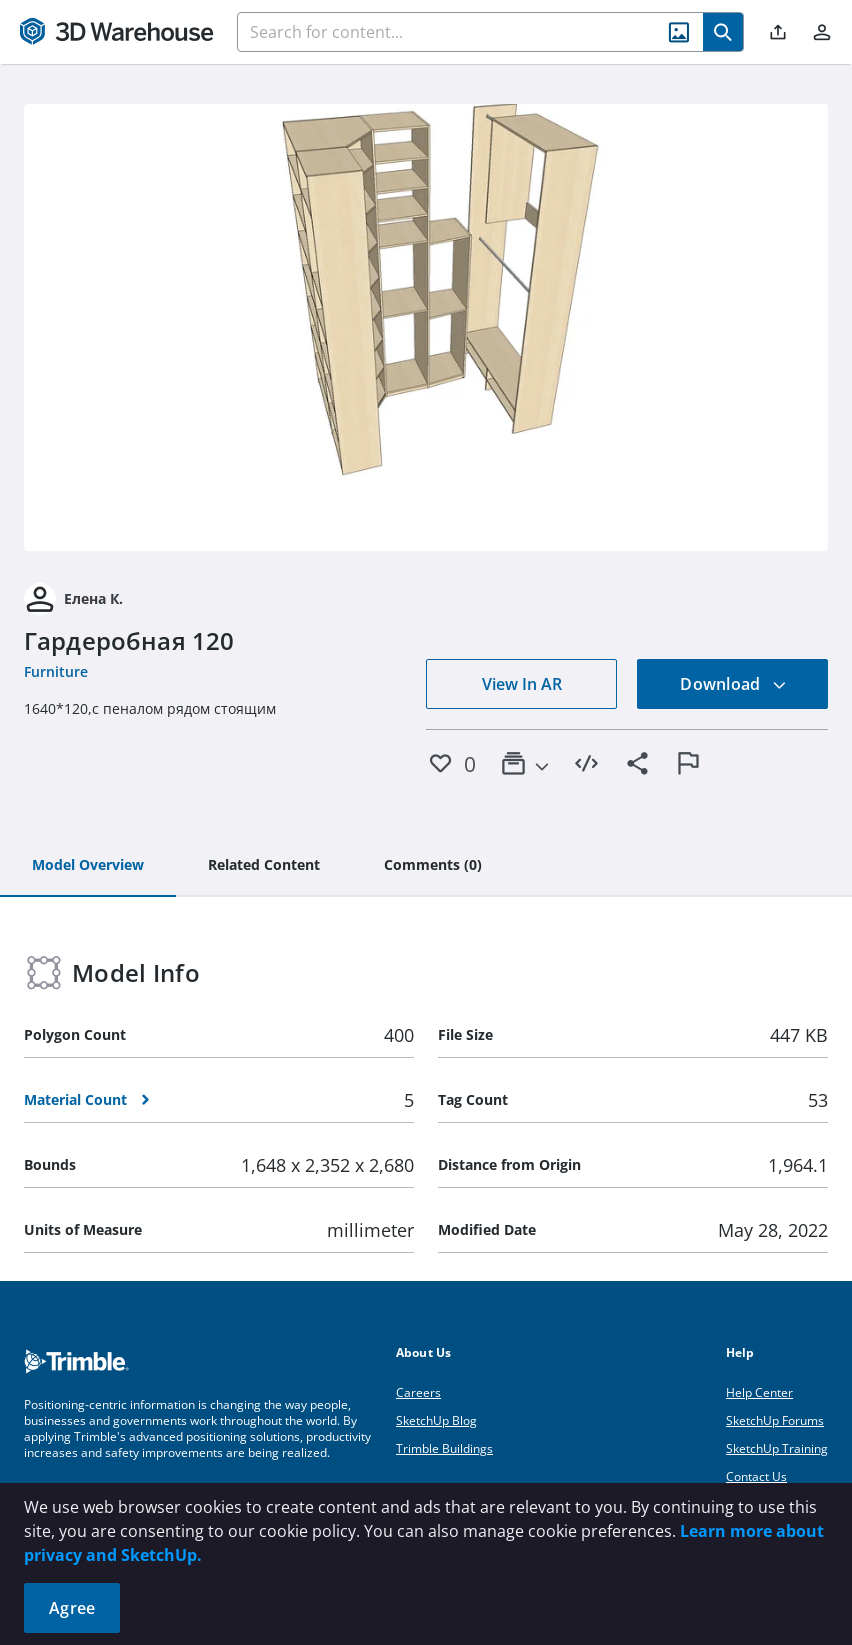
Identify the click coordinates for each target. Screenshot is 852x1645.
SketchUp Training (777, 1448)
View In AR (522, 684)
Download (733, 684)
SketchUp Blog (436, 1420)
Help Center (759, 1392)
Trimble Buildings (444, 1448)
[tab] (88, 866)
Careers (418, 1392)
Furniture (56, 671)
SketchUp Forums (775, 1420)
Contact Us (756, 1476)
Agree (72, 1608)
